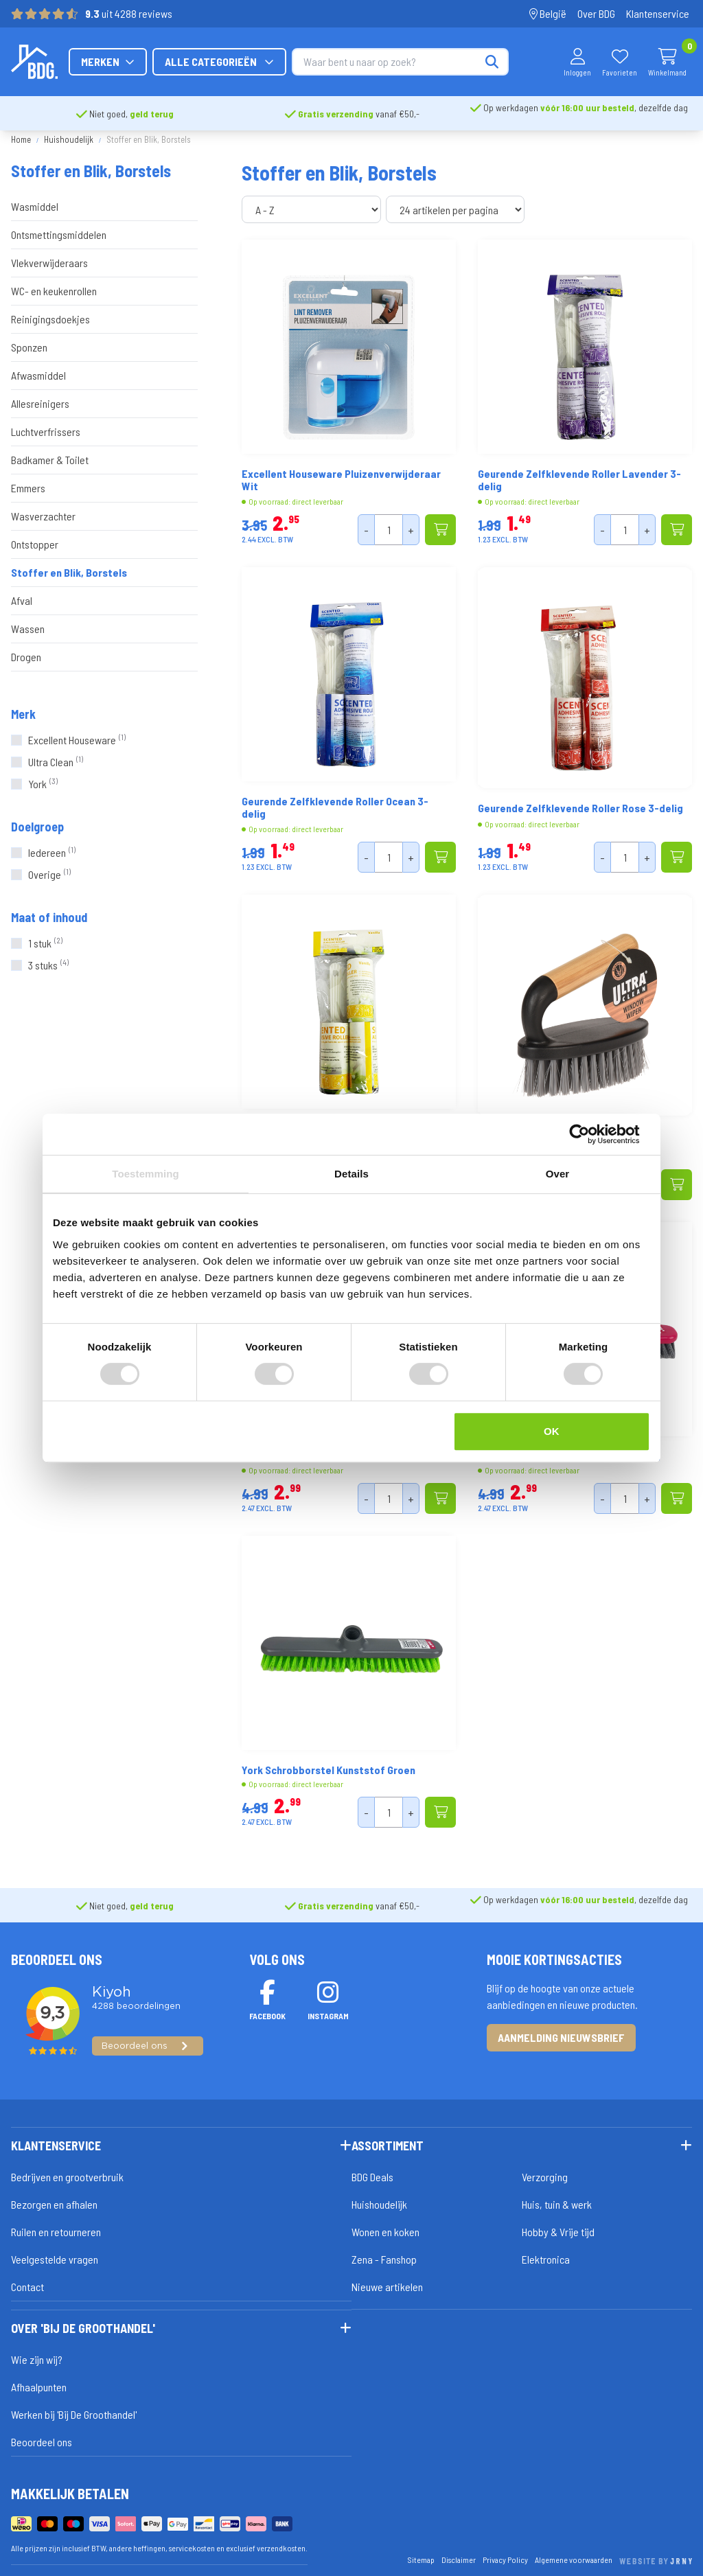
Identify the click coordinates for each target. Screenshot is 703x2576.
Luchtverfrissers (45, 431)
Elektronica (546, 2259)
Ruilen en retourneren (56, 2231)
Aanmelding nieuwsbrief (561, 2037)
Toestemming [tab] (145, 1174)
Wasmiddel (34, 206)
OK (552, 1431)
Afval (21, 600)
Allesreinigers (40, 403)
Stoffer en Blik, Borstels (69, 572)
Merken (247, 61)
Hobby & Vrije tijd (558, 2231)
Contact (27, 2286)
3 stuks (48, 964)
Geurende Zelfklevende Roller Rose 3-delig (580, 808)
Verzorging (545, 2176)
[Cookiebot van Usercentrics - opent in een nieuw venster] (590, 1134)
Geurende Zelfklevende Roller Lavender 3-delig (579, 480)
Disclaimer (458, 2559)
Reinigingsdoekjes (50, 318)
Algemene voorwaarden (573, 2559)
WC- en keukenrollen (54, 290)
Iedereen (52, 852)
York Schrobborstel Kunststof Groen (328, 1770)
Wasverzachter (43, 515)
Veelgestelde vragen (54, 2259)
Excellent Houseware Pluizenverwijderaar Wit (341, 480)
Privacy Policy (505, 2559)
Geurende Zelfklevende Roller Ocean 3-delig (335, 807)
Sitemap (421, 2559)
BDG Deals (372, 2176)
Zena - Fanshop (384, 2259)
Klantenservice (657, 13)
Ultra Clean (55, 761)
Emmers (28, 487)
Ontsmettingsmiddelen (58, 234)
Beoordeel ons (41, 2441)
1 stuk (45, 943)
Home (21, 139)
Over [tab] (558, 1174)
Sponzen (29, 347)
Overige (49, 874)
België (547, 13)
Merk (23, 714)
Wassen (28, 628)
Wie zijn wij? (36, 2359)
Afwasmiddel (38, 375)
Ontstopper (34, 544)
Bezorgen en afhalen (54, 2204)
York (43, 783)
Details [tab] (351, 1174)
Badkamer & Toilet (50, 459)
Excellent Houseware (77, 739)
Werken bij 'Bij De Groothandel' (74, 2414)
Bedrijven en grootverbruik (67, 2176)
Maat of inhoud (49, 917)
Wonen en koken (385, 2231)
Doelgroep (37, 826)
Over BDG (596, 13)
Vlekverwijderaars (49, 262)
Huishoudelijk (68, 139)
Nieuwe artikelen (387, 2286)
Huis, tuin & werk (557, 2204)
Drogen (26, 656)
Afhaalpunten (39, 2386)
